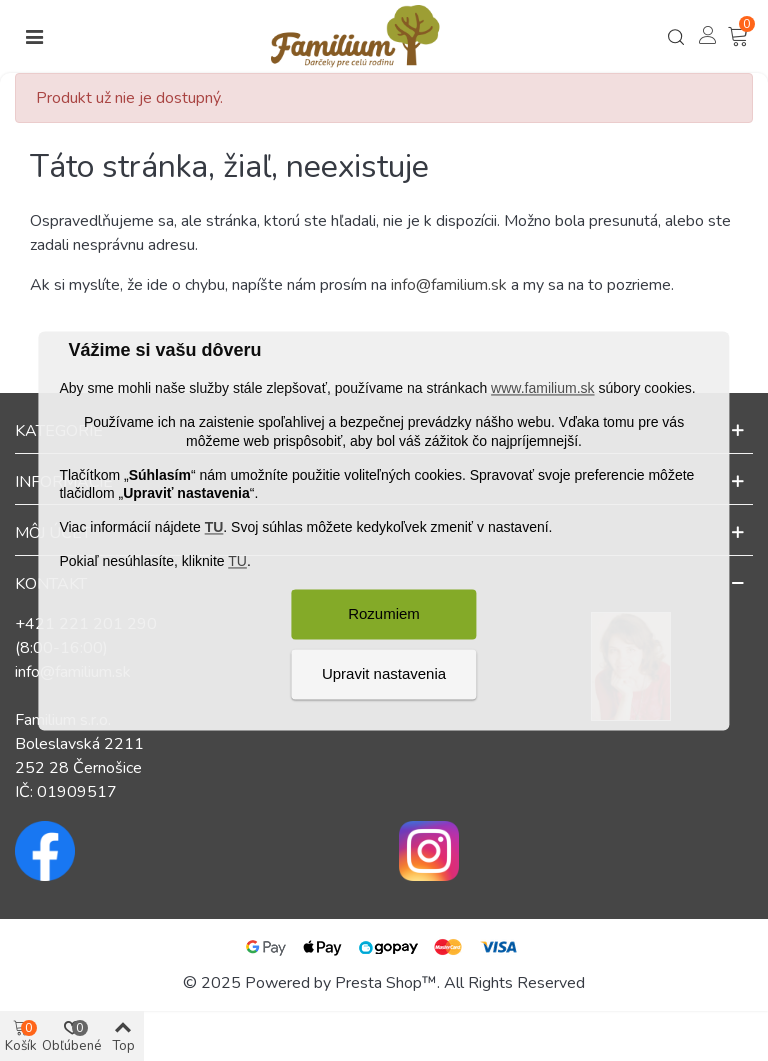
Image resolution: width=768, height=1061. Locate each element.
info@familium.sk (449, 285)
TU (214, 528)
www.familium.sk (542, 389)
